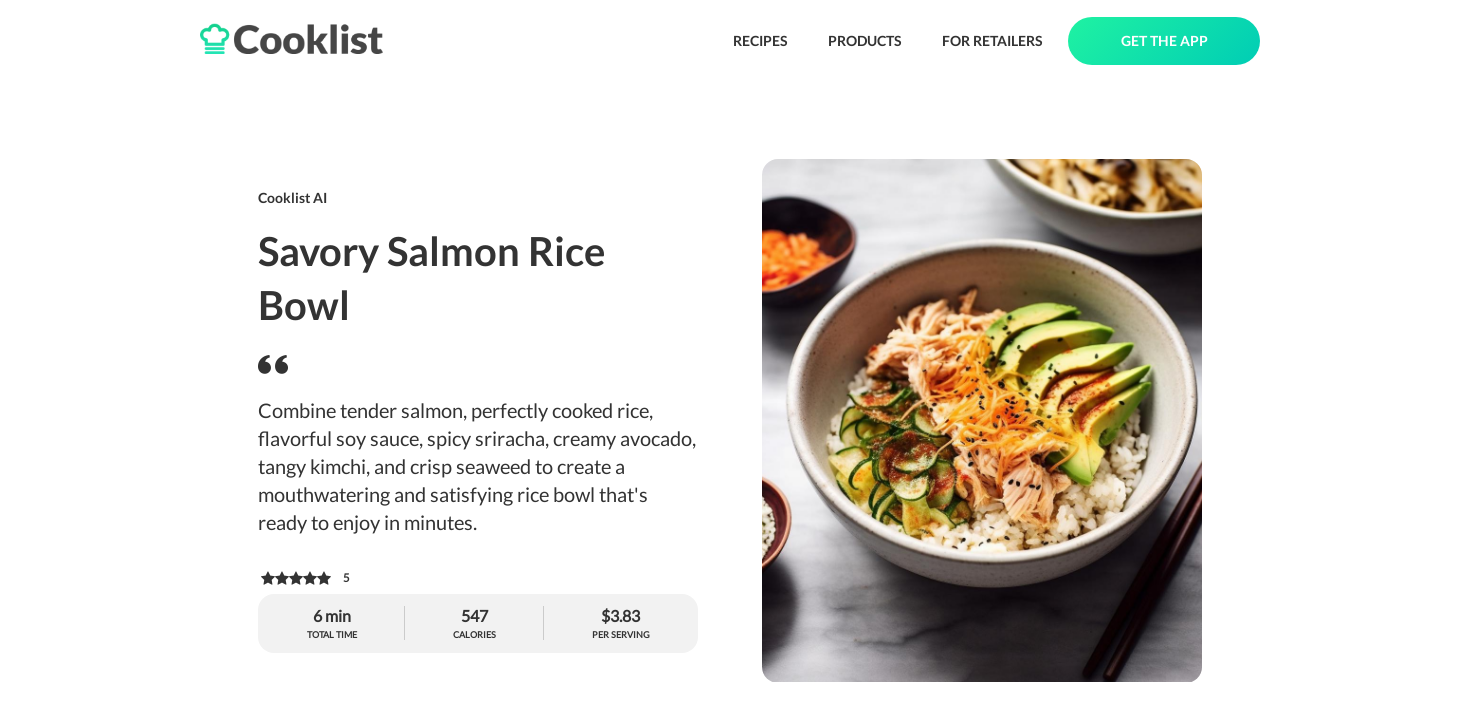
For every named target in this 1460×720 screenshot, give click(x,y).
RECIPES (760, 40)
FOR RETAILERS (992, 40)
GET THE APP (1164, 40)
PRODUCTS (865, 40)
